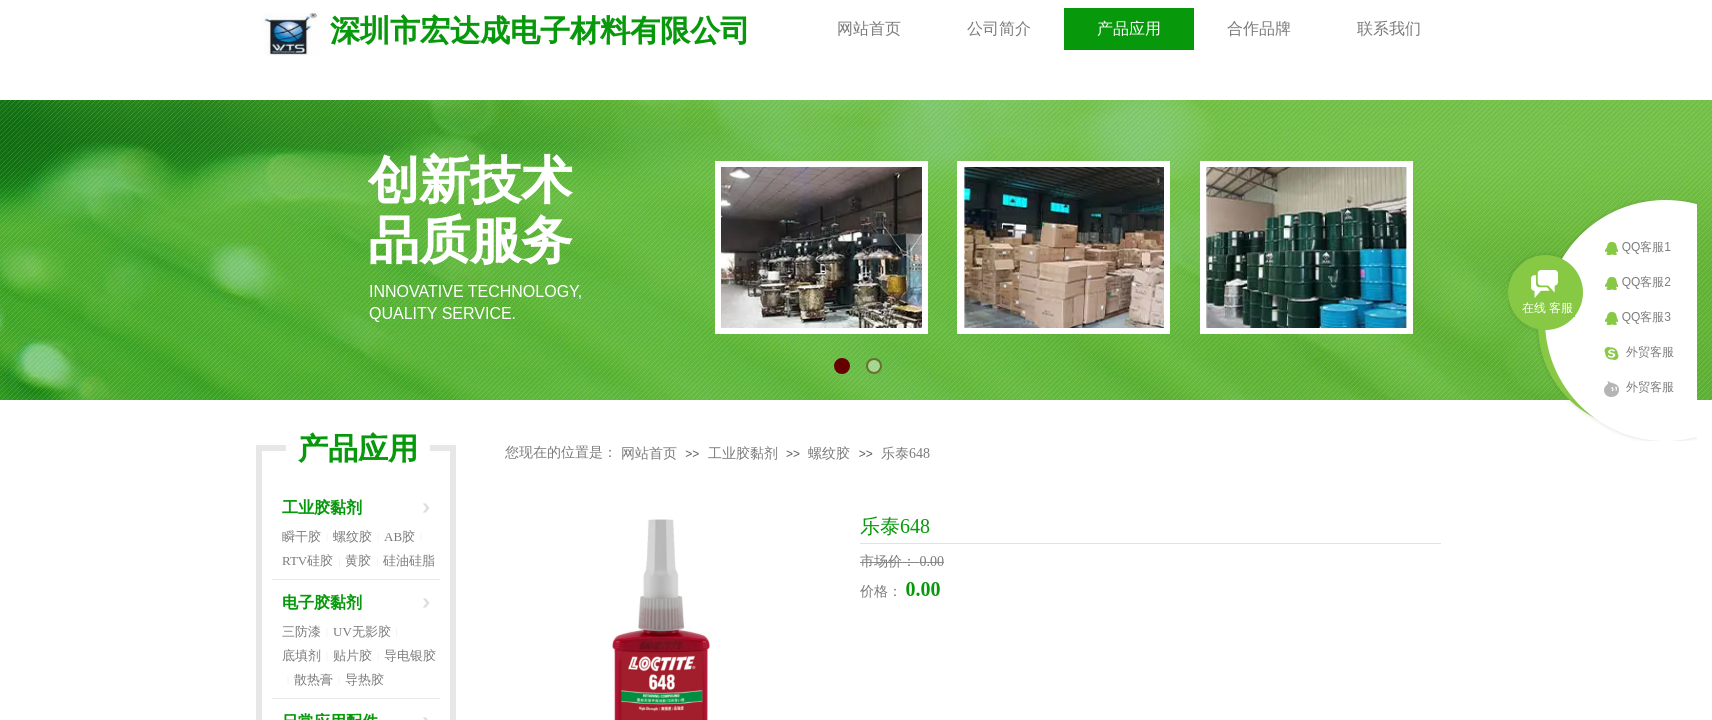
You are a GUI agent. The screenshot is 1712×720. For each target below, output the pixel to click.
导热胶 (364, 679)
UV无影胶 (362, 631)
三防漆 (301, 631)
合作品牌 (1259, 28)
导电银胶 (410, 655)
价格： (883, 591)
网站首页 (869, 28)
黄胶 (358, 560)
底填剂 (301, 655)
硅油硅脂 (409, 560)
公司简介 (999, 28)
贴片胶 (352, 655)
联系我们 (1389, 28)
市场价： (890, 561)
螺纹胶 (829, 453)
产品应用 (1129, 28)
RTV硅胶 (307, 560)
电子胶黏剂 (322, 602)
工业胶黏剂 (743, 453)
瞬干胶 (301, 536)
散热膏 (313, 679)
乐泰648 (905, 453)
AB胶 (399, 536)
